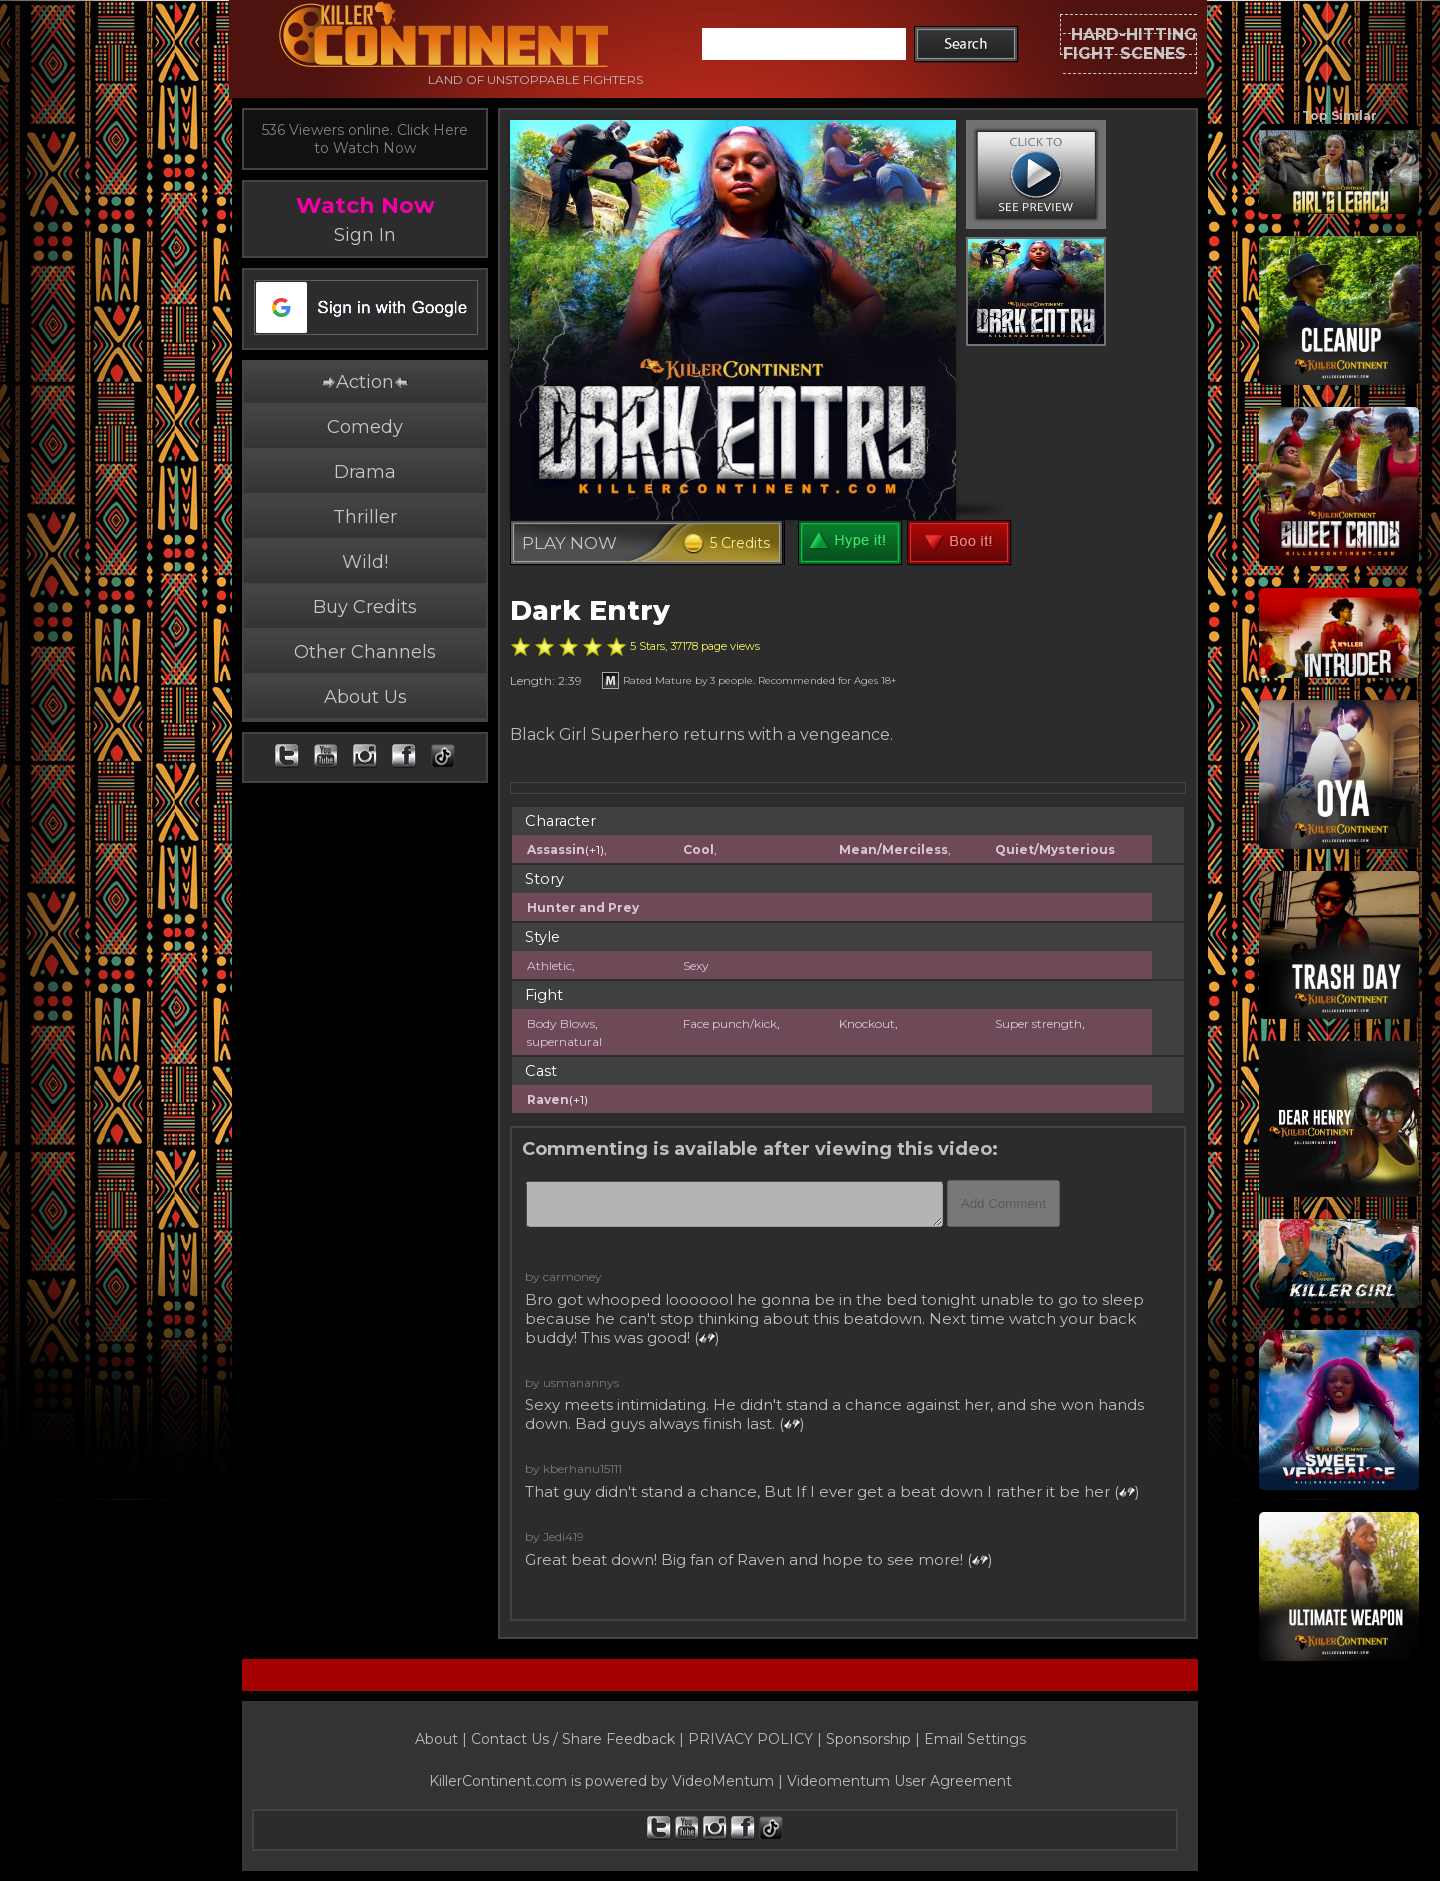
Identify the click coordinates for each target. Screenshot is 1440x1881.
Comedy (365, 427)
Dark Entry (590, 610)
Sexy (696, 965)
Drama (365, 472)
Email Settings (975, 1739)
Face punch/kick (730, 1023)
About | (443, 1739)
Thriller (365, 517)
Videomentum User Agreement (899, 1781)
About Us (365, 697)
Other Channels (365, 652)
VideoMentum (723, 1781)
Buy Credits (365, 607)
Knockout (867, 1023)
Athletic (549, 965)
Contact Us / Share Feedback (573, 1739)
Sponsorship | (875, 1739)
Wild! (365, 562)
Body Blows (561, 1023)
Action (365, 382)
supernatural (564, 1041)
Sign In (365, 235)
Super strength (1038, 1023)
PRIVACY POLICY (750, 1739)
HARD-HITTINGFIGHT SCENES (1130, 44)
